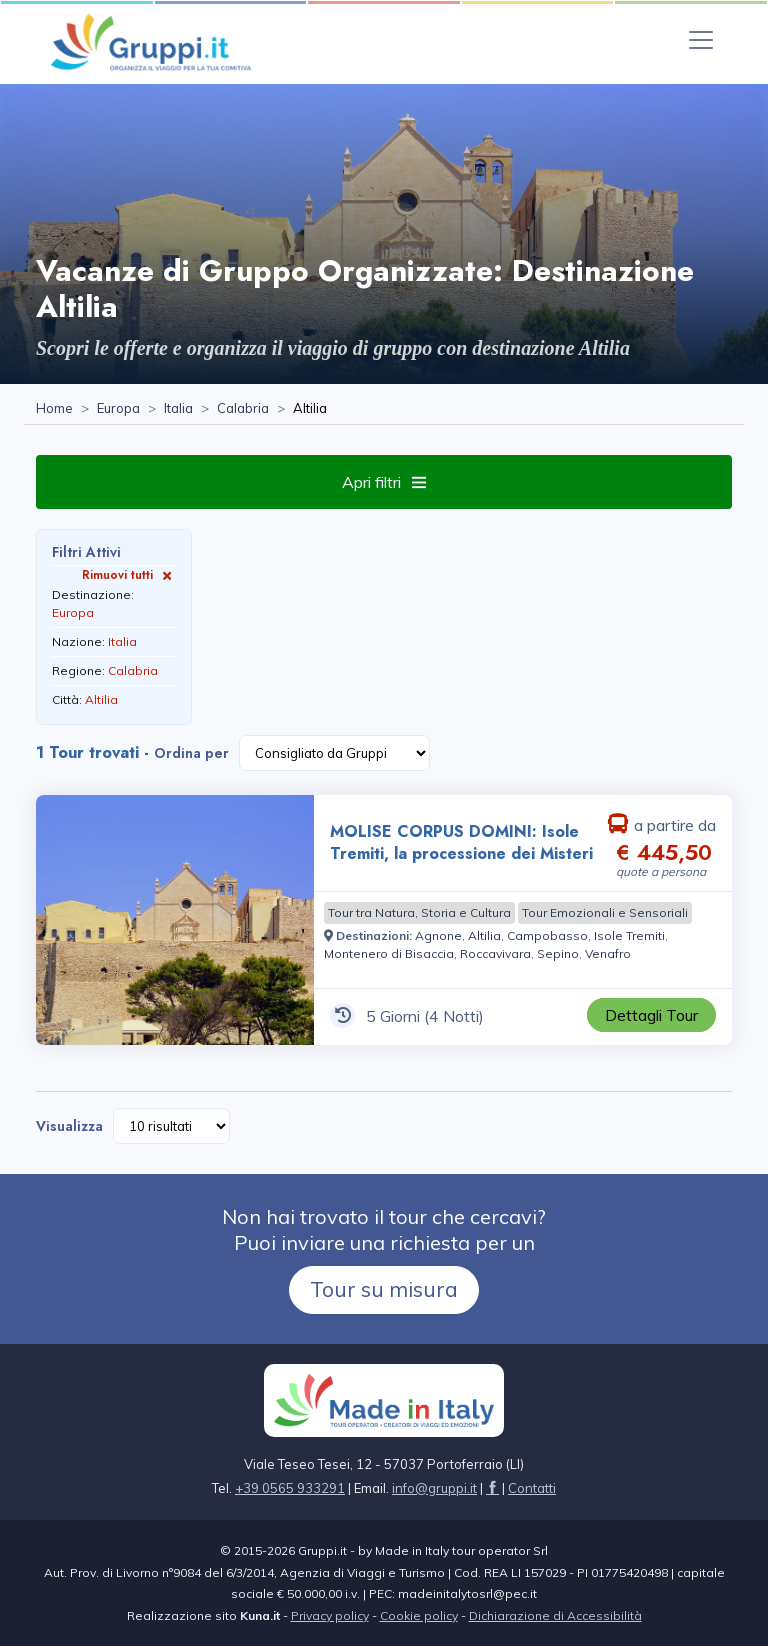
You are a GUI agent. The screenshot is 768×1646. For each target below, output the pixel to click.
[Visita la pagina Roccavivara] (495, 953)
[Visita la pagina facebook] (492, 1488)
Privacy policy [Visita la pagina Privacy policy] (330, 1615)
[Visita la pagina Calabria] (243, 409)
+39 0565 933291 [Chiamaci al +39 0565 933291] (290, 1488)
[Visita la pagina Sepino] (558, 953)
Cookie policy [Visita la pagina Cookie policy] (419, 1615)
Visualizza (69, 1126)
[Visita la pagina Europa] (118, 409)
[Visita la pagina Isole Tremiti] (629, 935)
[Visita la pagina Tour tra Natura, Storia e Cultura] (419, 913)
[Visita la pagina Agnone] (438, 935)
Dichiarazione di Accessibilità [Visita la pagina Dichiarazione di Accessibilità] (555, 1615)
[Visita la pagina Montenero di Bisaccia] (389, 953)
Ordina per (191, 753)
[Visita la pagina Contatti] (532, 1488)
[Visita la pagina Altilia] (484, 935)
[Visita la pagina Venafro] (608, 953)
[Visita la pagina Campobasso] (547, 935)
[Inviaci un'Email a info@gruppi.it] (434, 1488)
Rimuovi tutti (129, 574)
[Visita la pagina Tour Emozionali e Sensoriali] (605, 913)
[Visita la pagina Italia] (178, 409)
